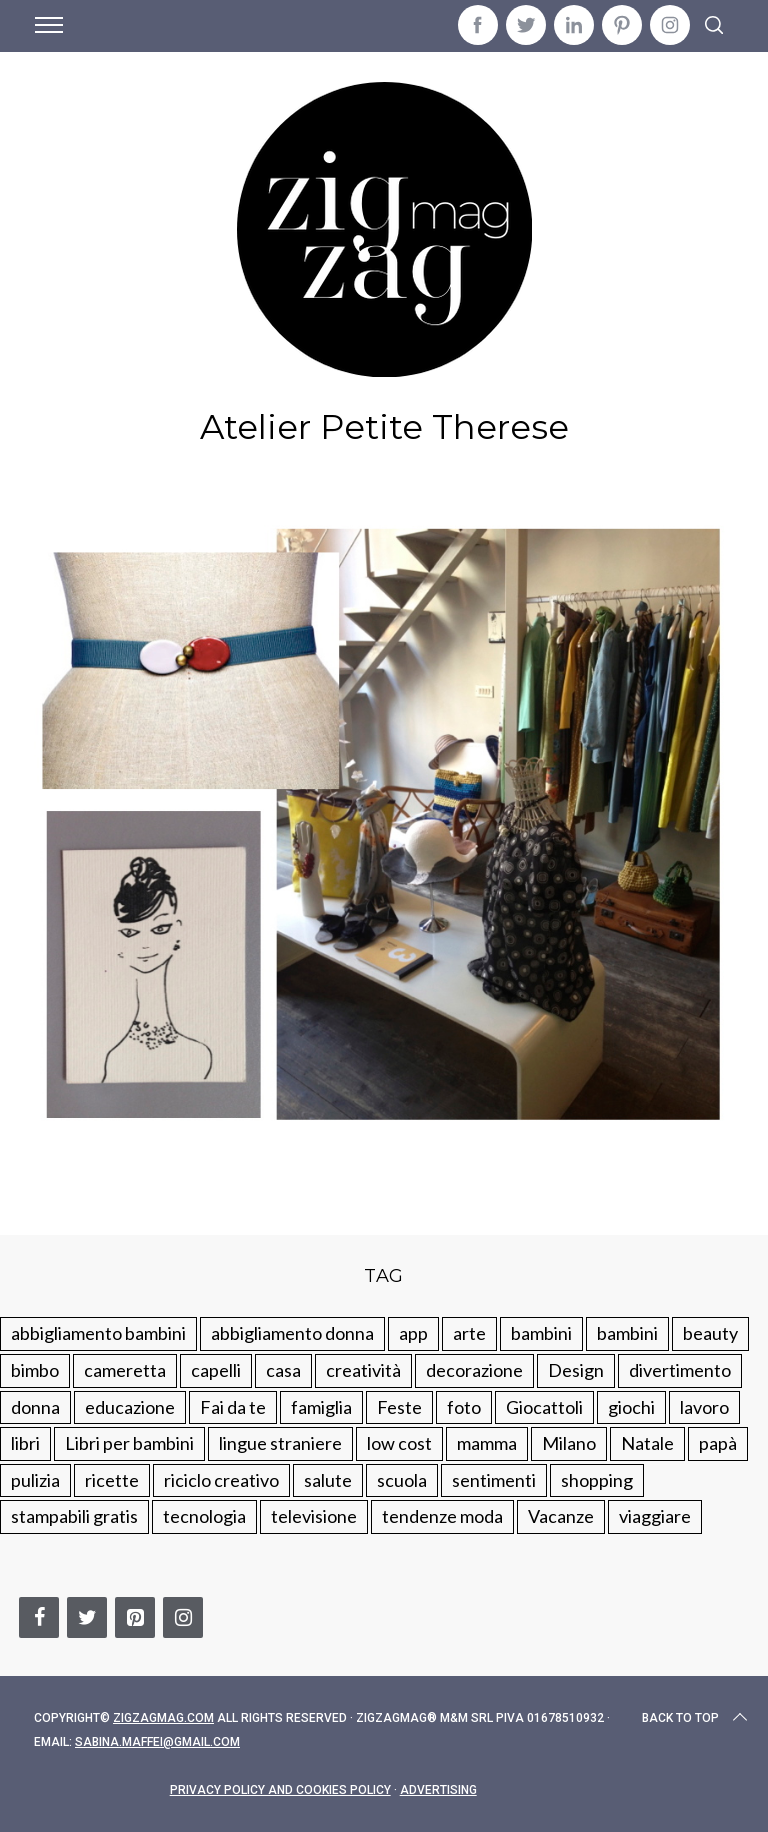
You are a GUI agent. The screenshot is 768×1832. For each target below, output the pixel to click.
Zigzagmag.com (163, 1718)
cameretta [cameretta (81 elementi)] (125, 1370)
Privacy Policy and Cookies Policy (280, 1790)
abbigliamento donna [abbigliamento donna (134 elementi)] (292, 1333)
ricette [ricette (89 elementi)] (112, 1480)
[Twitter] (87, 1617)
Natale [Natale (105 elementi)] (647, 1443)
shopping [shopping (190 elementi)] (597, 1480)
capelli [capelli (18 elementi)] (216, 1370)
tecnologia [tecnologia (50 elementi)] (204, 1516)
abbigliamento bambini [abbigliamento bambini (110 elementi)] (98, 1333)
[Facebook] (39, 1617)
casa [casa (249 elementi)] (283, 1370)
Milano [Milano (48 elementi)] (569, 1443)
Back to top (696, 1718)
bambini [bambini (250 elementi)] (541, 1333)
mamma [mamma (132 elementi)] (487, 1443)
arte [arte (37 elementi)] (469, 1333)
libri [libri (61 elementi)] (25, 1443)
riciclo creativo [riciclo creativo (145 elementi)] (221, 1480)
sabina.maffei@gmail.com (157, 1742)
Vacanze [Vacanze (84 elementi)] (561, 1516)
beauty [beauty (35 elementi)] (710, 1333)
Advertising (438, 1790)
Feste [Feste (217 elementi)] (399, 1407)
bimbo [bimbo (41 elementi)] (35, 1370)
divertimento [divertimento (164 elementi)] (680, 1370)
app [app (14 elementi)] (413, 1333)
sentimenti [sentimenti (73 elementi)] (494, 1480)
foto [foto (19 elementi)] (464, 1407)
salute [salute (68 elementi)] (328, 1480)
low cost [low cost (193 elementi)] (399, 1443)
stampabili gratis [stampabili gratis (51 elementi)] (74, 1516)
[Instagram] (183, 1617)
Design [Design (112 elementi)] (576, 1370)
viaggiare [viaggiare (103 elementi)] (655, 1516)
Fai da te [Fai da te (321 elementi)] (233, 1407)
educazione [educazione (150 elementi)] (130, 1407)
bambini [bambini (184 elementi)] (627, 1333)
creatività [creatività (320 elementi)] (363, 1370)
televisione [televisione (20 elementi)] (314, 1516)
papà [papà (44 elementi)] (718, 1443)
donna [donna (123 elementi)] (35, 1407)
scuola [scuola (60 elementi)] (402, 1480)
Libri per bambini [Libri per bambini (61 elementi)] (129, 1443)
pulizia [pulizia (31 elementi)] (35, 1480)
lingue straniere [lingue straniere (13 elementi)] (280, 1443)
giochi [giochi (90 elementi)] (631, 1407)
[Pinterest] (135, 1617)
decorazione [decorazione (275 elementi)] (474, 1370)
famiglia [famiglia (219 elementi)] (321, 1407)
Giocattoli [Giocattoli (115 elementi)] (544, 1407)
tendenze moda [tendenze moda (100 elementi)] (442, 1516)
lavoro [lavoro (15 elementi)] (704, 1407)
